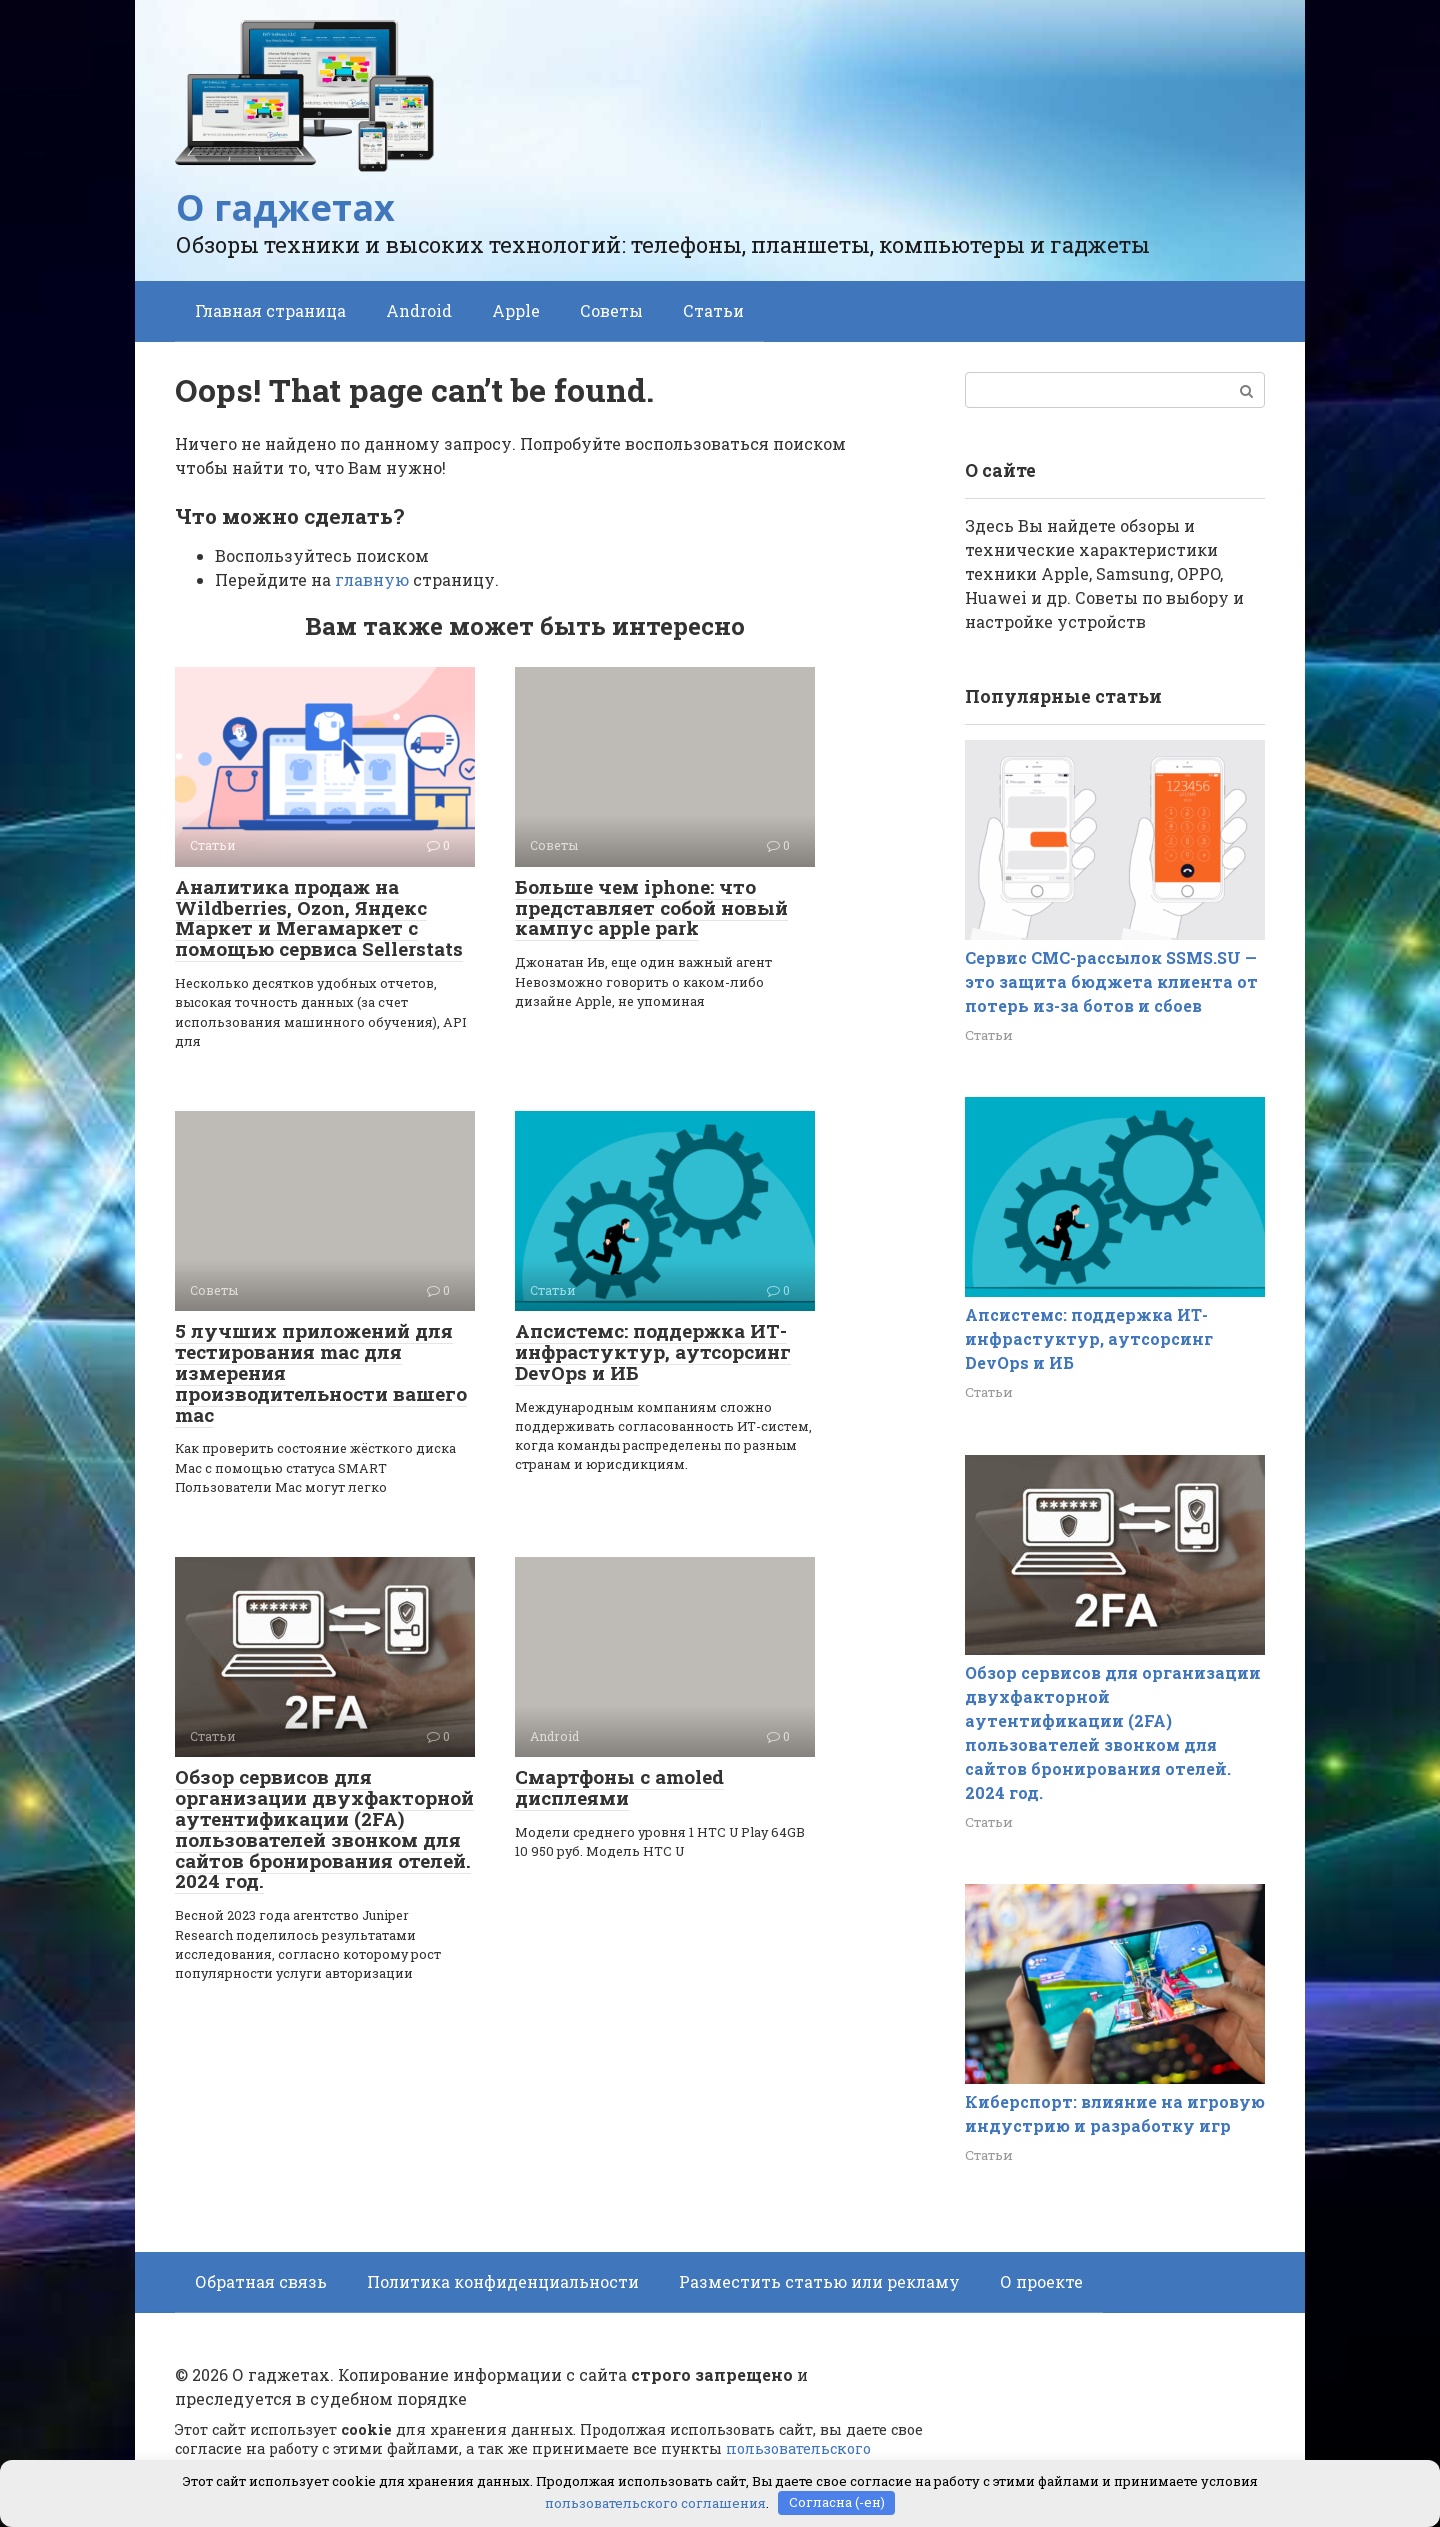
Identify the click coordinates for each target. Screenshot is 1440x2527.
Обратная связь (261, 2281)
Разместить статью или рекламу (819, 2281)
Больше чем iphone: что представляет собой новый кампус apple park (651, 907)
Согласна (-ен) (837, 2502)
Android (419, 310)
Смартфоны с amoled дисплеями (619, 1787)
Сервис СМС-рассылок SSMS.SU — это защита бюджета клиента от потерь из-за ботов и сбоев (1111, 981)
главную (372, 579)
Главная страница (270, 310)
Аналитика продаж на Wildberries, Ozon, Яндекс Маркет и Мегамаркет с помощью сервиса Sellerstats (319, 918)
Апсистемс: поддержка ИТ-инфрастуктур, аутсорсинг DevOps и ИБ (653, 1351)
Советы (611, 310)
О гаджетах (285, 207)
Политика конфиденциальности (503, 2281)
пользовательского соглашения (655, 2502)
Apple (516, 310)
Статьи (713, 310)
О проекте (1041, 2281)
